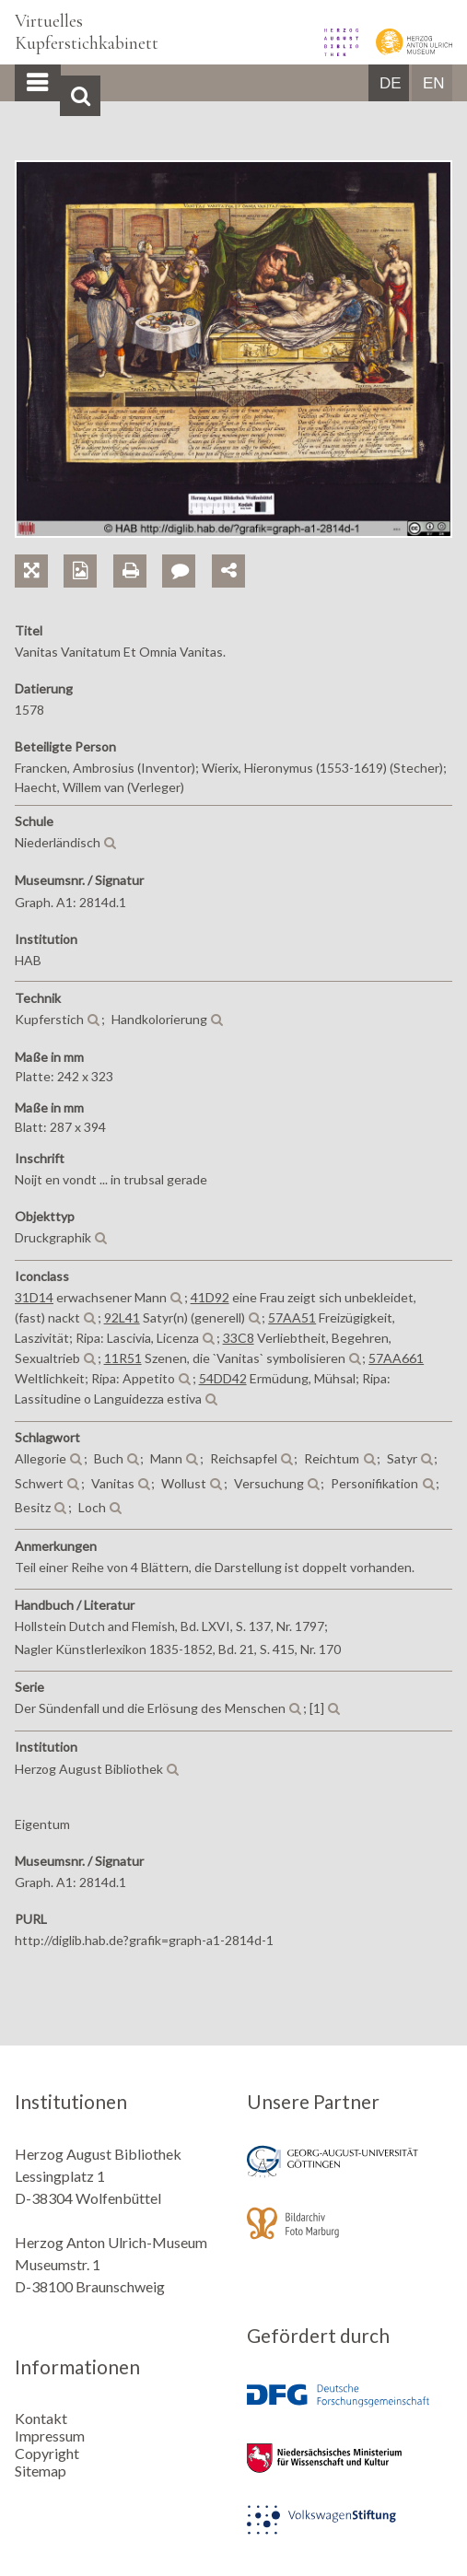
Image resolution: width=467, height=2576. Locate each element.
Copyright (47, 2453)
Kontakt (41, 2418)
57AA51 (292, 1317)
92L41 (122, 1317)
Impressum (50, 2435)
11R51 (123, 1358)
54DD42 (223, 1378)
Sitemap (40, 2470)
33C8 (238, 1338)
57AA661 (396, 1358)
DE (390, 83)
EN (434, 83)
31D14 (34, 1297)
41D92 (210, 1297)
